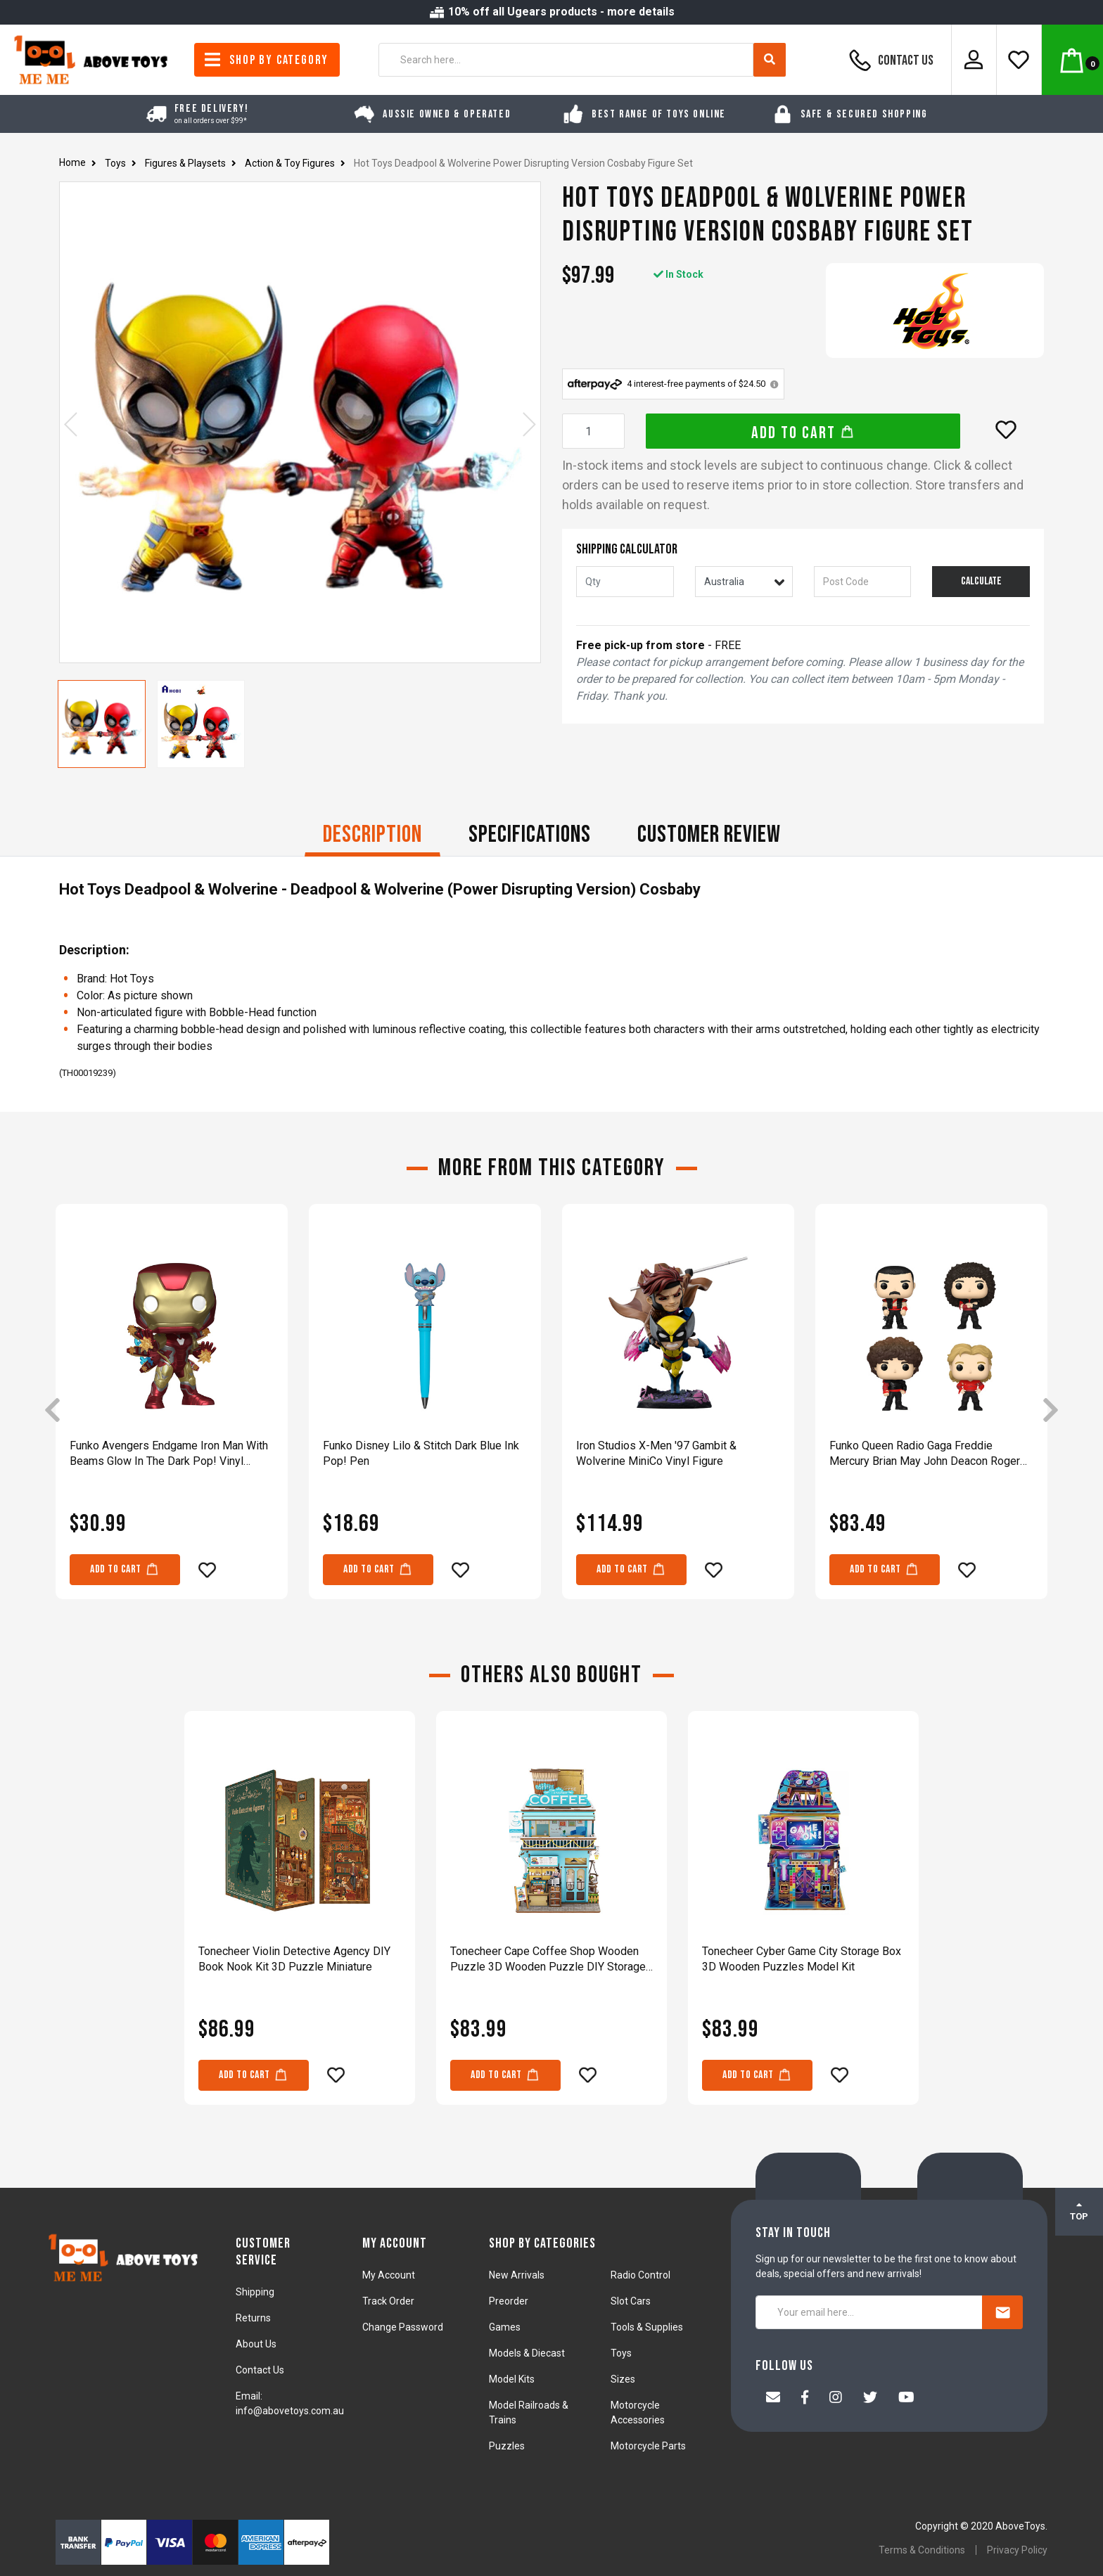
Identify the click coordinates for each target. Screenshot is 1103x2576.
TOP (1079, 2211)
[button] (1006, 430)
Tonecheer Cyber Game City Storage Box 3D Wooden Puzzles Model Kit (801, 1958)
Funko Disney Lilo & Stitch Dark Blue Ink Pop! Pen (421, 1453)
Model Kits (512, 2379)
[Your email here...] (869, 2312)
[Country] (744, 581)
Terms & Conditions (922, 2550)
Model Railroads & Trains (528, 2412)
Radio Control (640, 2275)
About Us (256, 2344)
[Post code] (863, 581)
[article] (171, 1411)
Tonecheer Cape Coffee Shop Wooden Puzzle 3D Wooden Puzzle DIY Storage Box (548, 1959)
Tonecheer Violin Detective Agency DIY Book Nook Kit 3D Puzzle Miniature (294, 1958)
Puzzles (507, 2446)
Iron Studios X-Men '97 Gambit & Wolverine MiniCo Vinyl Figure (656, 1453)
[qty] (625, 581)
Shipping (255, 2292)
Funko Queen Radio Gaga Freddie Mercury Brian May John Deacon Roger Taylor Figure (924, 1454)
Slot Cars (631, 2301)
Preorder (508, 2301)
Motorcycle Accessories (638, 2412)
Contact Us (889, 59)
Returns (253, 2318)
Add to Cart (803, 433)
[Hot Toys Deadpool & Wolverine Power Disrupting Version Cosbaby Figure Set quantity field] (593, 431)
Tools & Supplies (647, 2327)
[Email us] (773, 2398)
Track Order (388, 2301)
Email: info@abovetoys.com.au (290, 2403)
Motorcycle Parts (648, 2446)
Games (505, 2327)
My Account (388, 2275)
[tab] (372, 836)
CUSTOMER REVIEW (709, 834)
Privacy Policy (1017, 2550)
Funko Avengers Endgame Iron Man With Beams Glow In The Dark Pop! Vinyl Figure (169, 1454)
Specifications (529, 834)
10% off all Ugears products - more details (551, 11)
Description (372, 834)
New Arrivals (516, 2275)
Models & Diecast (527, 2353)
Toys (621, 2353)
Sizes (623, 2379)
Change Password (402, 2327)
